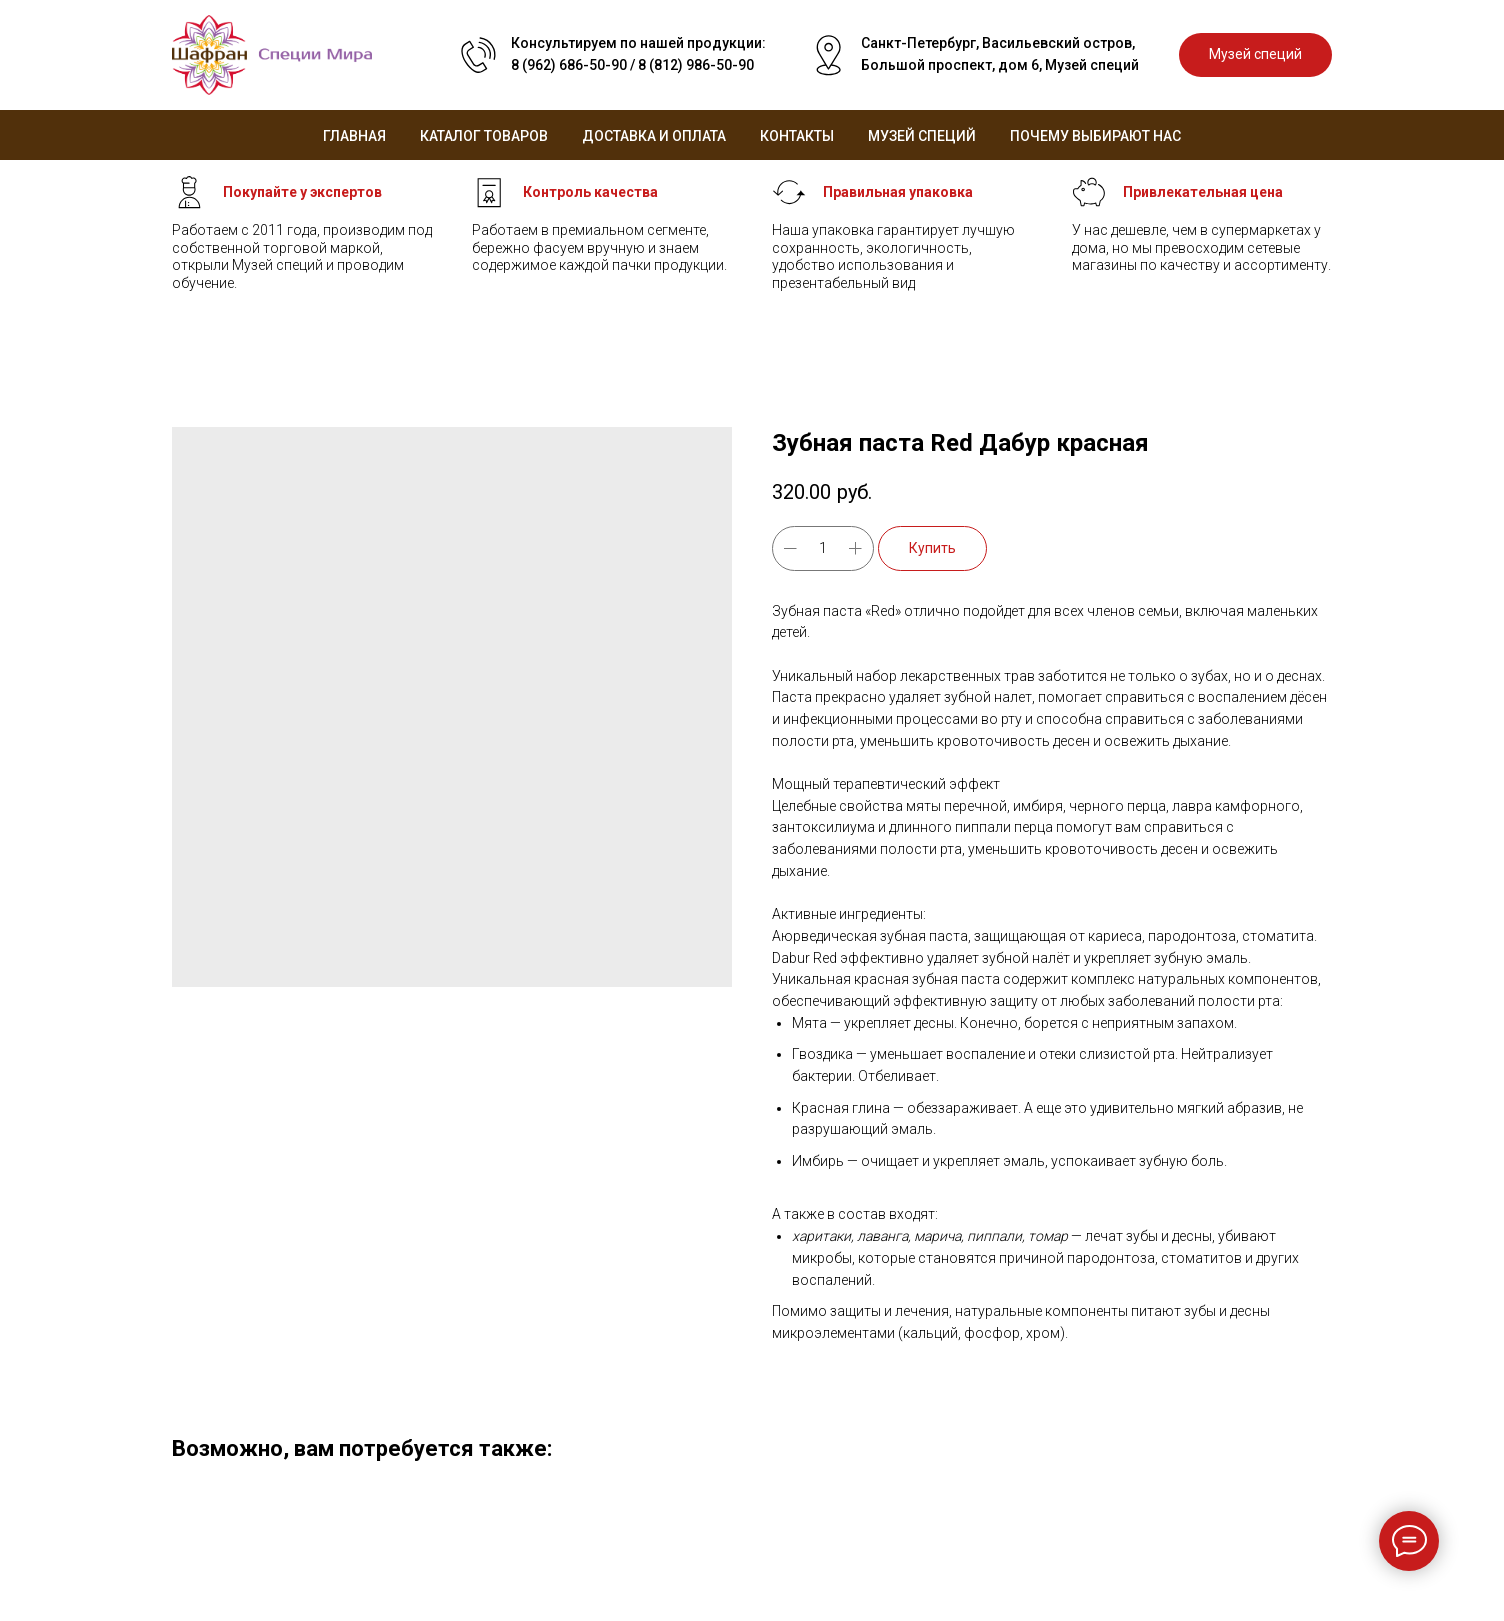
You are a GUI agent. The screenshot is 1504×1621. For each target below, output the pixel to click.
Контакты (797, 136)
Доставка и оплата (654, 136)
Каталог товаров (484, 136)
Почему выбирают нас (1095, 136)
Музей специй (922, 136)
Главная (354, 136)
